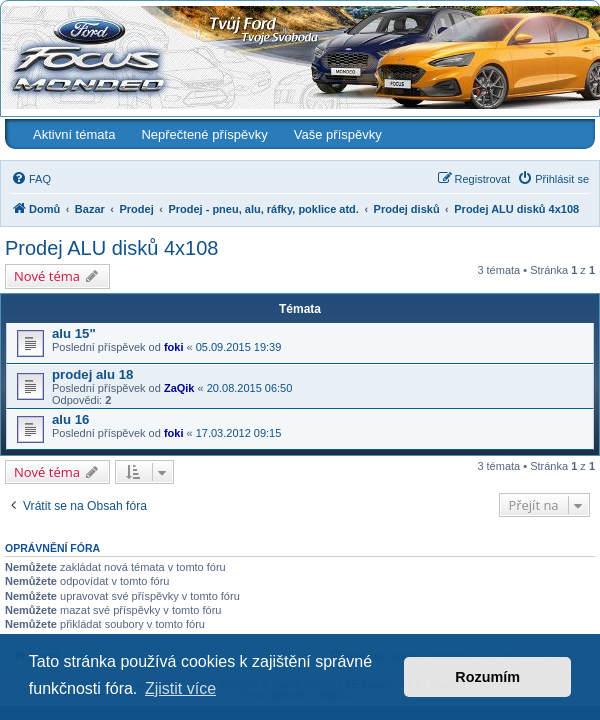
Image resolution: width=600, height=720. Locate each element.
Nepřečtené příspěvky (204, 134)
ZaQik (179, 388)
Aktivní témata (74, 134)
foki (174, 347)
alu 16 (70, 419)
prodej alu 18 (92, 374)
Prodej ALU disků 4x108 (111, 248)
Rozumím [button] (487, 677)
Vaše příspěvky (338, 134)
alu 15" (74, 333)
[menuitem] (31, 179)
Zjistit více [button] (180, 688)
